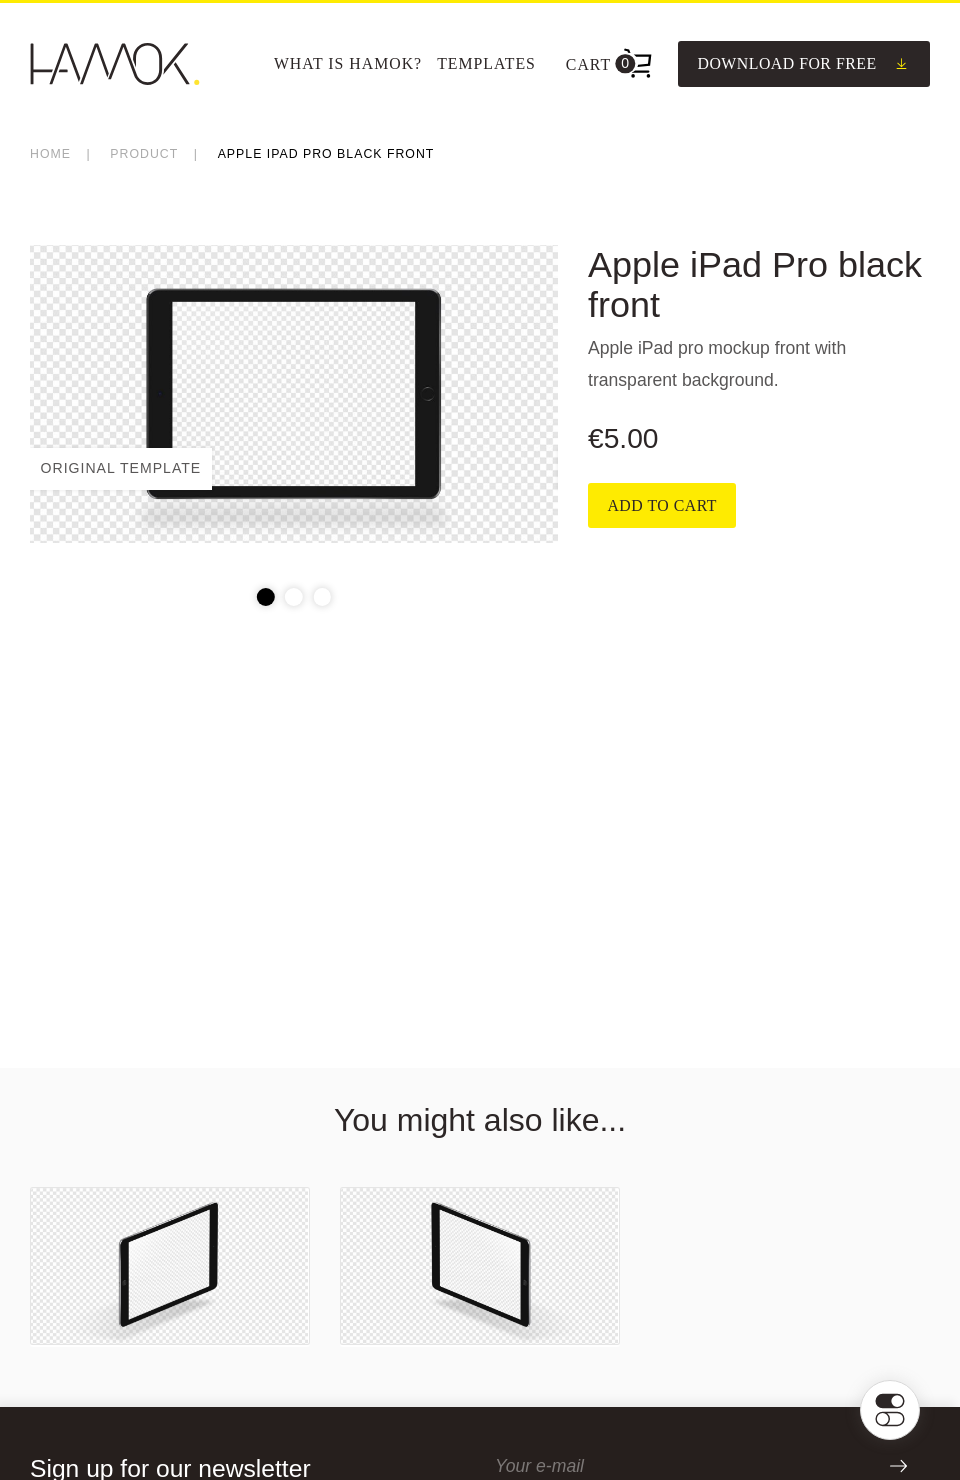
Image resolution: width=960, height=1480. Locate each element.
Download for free (803, 63)
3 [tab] (322, 597)
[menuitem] (348, 64)
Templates (486, 63)
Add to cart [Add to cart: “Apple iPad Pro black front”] (662, 505)
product (144, 154)
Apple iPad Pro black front (326, 154)
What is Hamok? (348, 63)
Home (50, 154)
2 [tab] (294, 597)
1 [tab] (266, 597)
